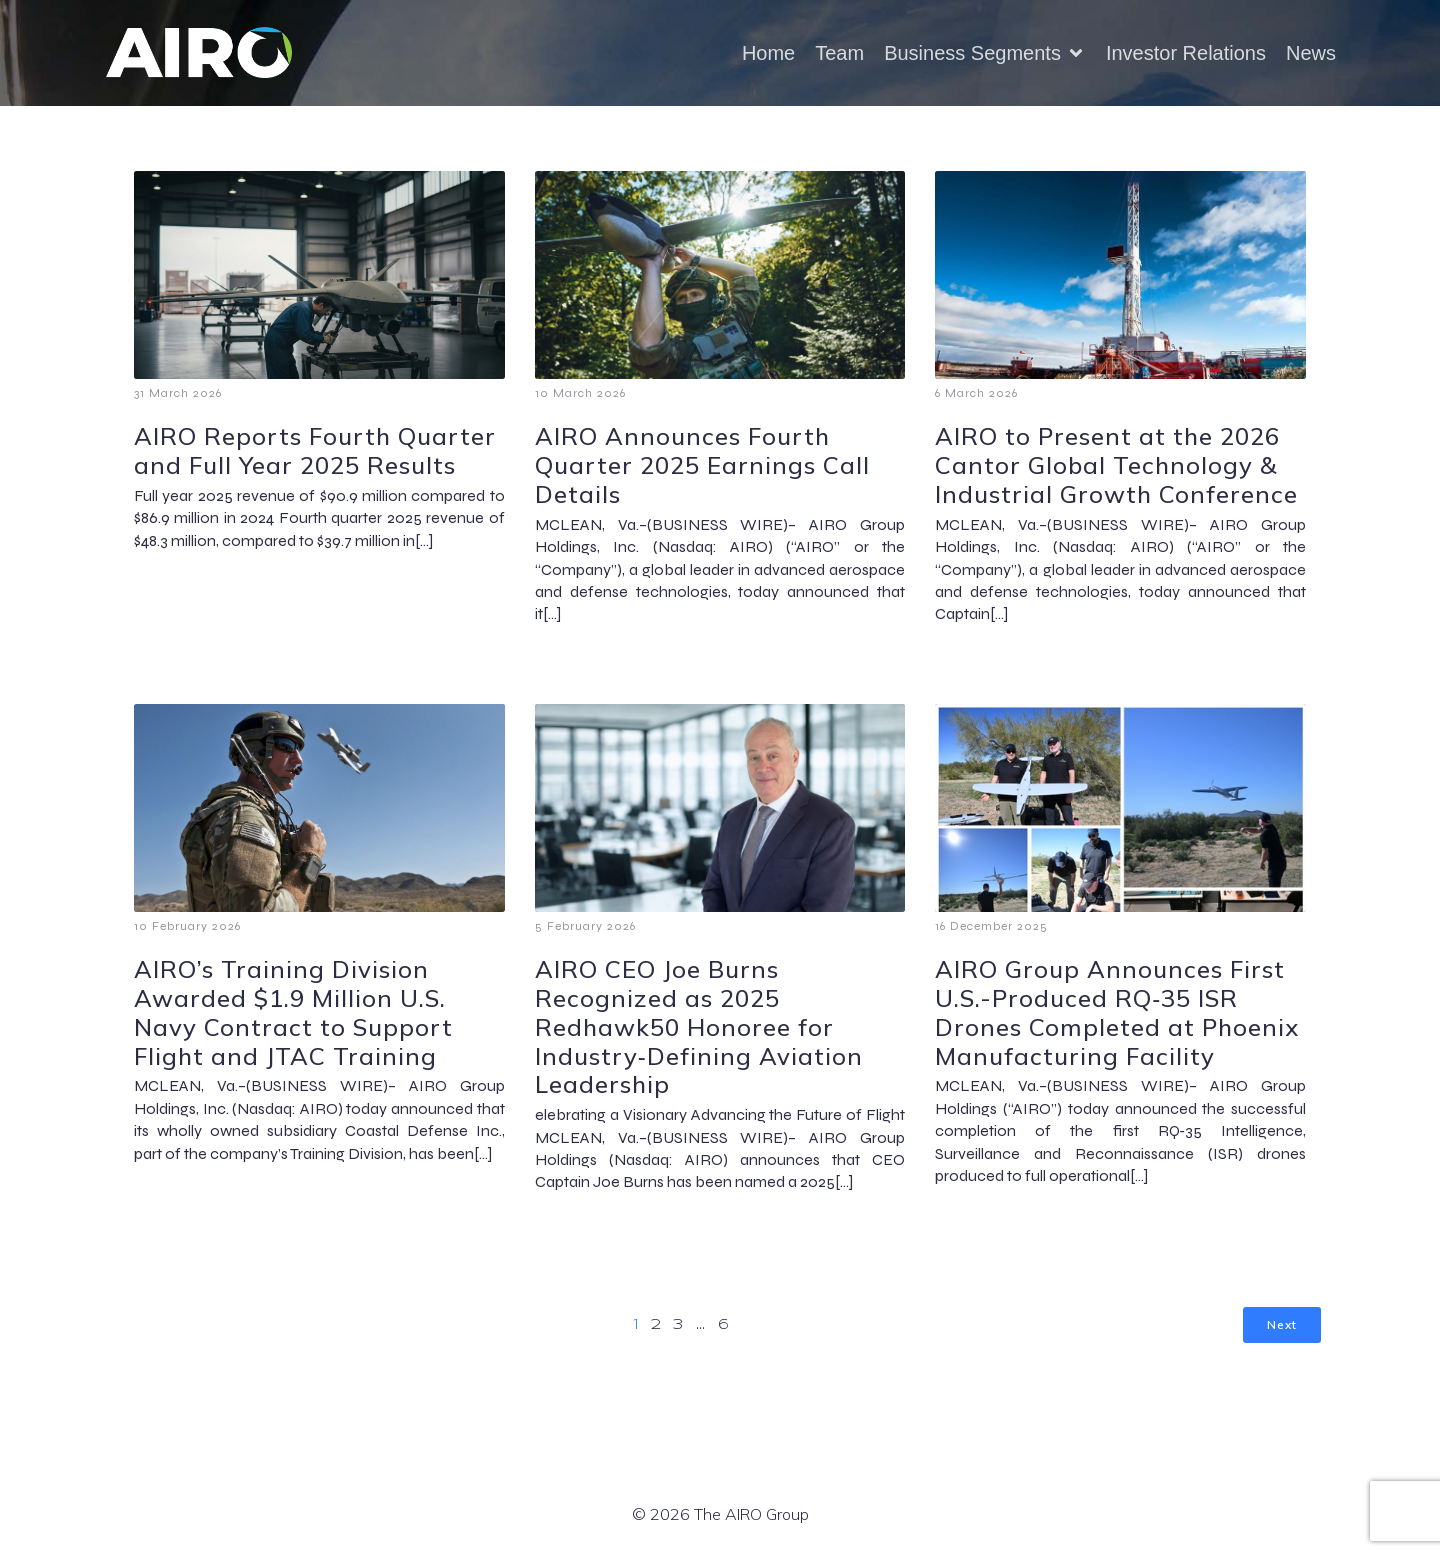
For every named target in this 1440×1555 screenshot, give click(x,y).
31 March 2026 (178, 393)
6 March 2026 (976, 393)
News (1311, 53)
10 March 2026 (580, 393)
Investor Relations (1186, 53)
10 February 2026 (187, 926)
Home (768, 53)
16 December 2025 (991, 926)
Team (839, 53)
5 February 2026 (585, 926)
